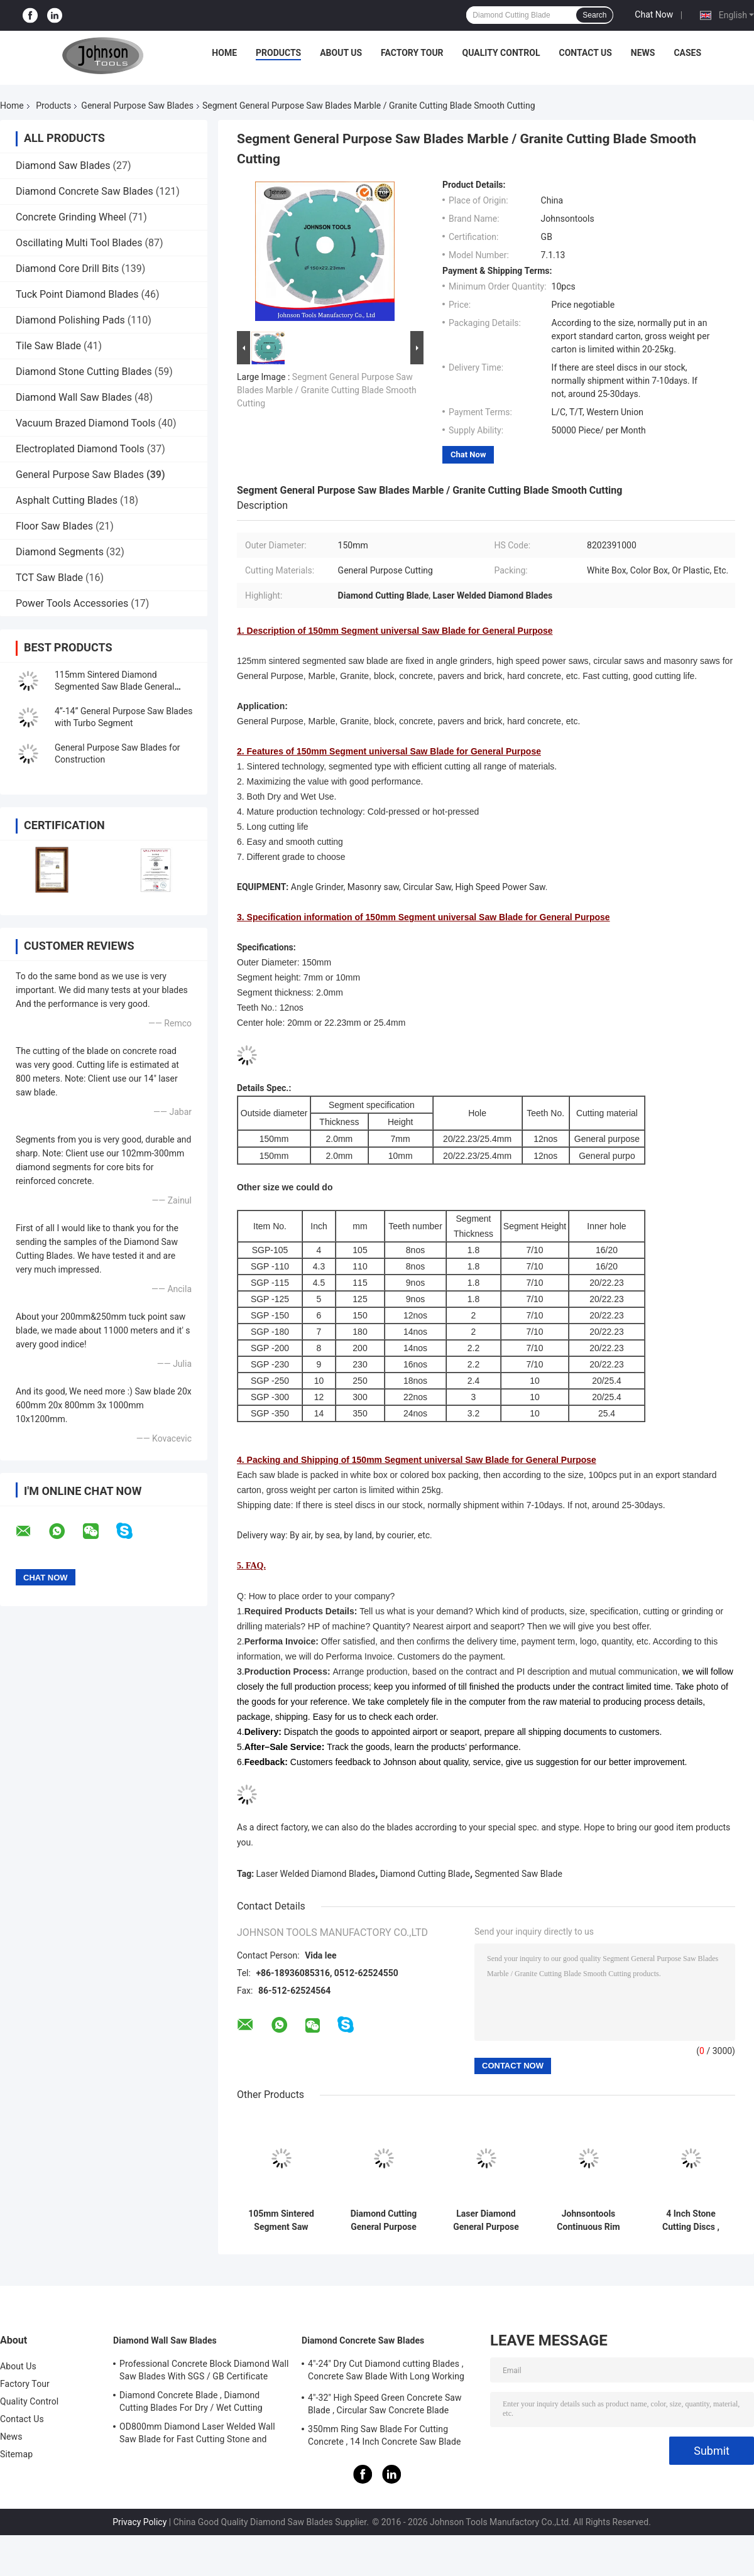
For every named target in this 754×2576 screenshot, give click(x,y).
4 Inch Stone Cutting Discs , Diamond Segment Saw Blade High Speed (691, 2220)
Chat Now (654, 14)
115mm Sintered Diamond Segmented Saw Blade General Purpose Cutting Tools (114, 687)
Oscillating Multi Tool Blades (79, 243)
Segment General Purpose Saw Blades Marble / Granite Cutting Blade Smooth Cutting (327, 390)
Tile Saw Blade (48, 346)
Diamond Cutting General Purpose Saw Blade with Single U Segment (383, 2220)
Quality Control (501, 53)
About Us (341, 53)
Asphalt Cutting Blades (66, 500)
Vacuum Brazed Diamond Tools (86, 423)
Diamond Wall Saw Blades (74, 397)
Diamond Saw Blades (63, 165)
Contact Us (585, 53)
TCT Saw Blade (49, 578)
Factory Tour (412, 53)
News (643, 53)
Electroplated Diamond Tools (80, 449)
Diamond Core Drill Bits (68, 268)
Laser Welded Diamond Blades (316, 1874)
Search (594, 15)
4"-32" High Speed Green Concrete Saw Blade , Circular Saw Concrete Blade (385, 2404)
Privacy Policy (139, 2522)
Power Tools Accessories (72, 603)
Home (224, 53)
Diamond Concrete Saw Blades (84, 191)
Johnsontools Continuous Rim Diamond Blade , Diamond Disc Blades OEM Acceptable (588, 2220)
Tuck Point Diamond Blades (77, 294)
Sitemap (16, 2454)
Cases (687, 53)
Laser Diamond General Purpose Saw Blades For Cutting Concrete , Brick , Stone (486, 2220)
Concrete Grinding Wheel (71, 217)
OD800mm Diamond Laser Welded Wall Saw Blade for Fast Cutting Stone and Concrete (197, 2434)
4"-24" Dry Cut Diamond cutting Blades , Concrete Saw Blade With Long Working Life (386, 2372)
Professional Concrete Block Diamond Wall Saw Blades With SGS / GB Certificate (203, 2370)
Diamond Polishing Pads (70, 320)
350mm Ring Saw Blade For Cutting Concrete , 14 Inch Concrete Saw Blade (384, 2435)
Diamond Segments (60, 552)
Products (278, 53)
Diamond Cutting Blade (425, 1874)
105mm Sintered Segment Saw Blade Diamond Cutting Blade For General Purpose (281, 2220)
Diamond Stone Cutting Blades (84, 372)
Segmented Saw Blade (518, 1874)
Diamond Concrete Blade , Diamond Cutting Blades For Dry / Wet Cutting (191, 2401)
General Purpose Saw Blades (137, 106)
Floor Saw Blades (54, 526)
